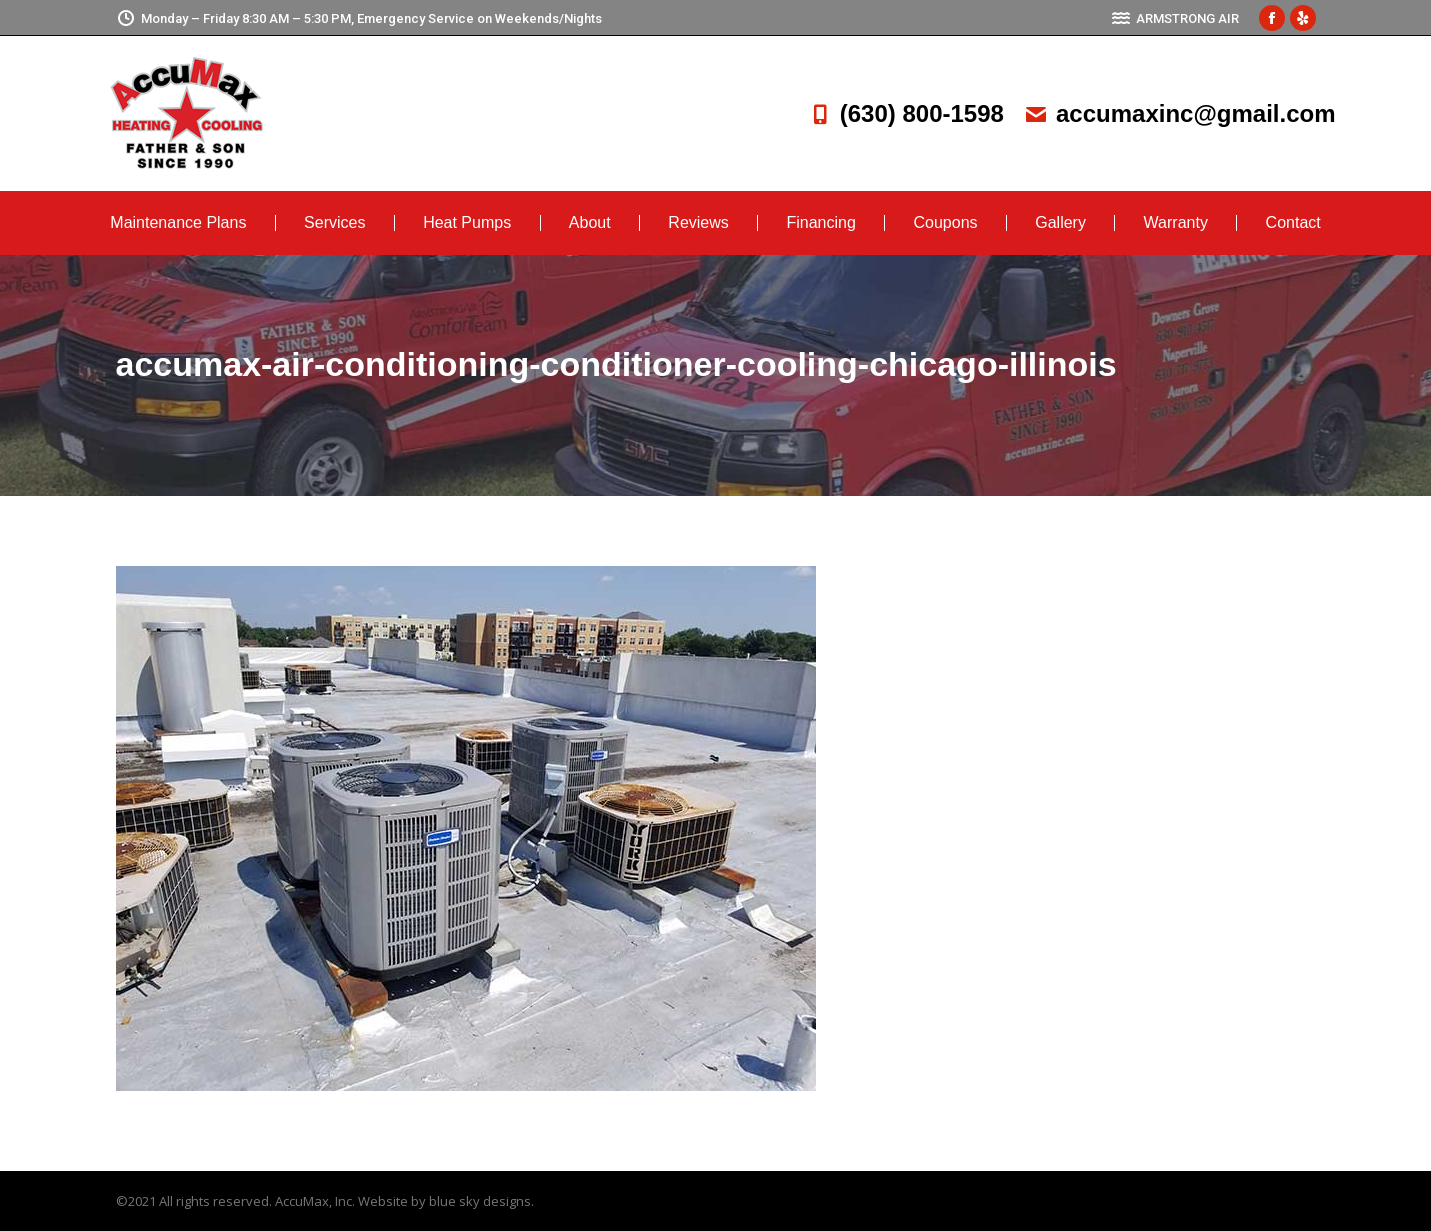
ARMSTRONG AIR (1175, 18)
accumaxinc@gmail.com (1180, 113)
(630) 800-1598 (906, 113)
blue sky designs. (481, 1201)
